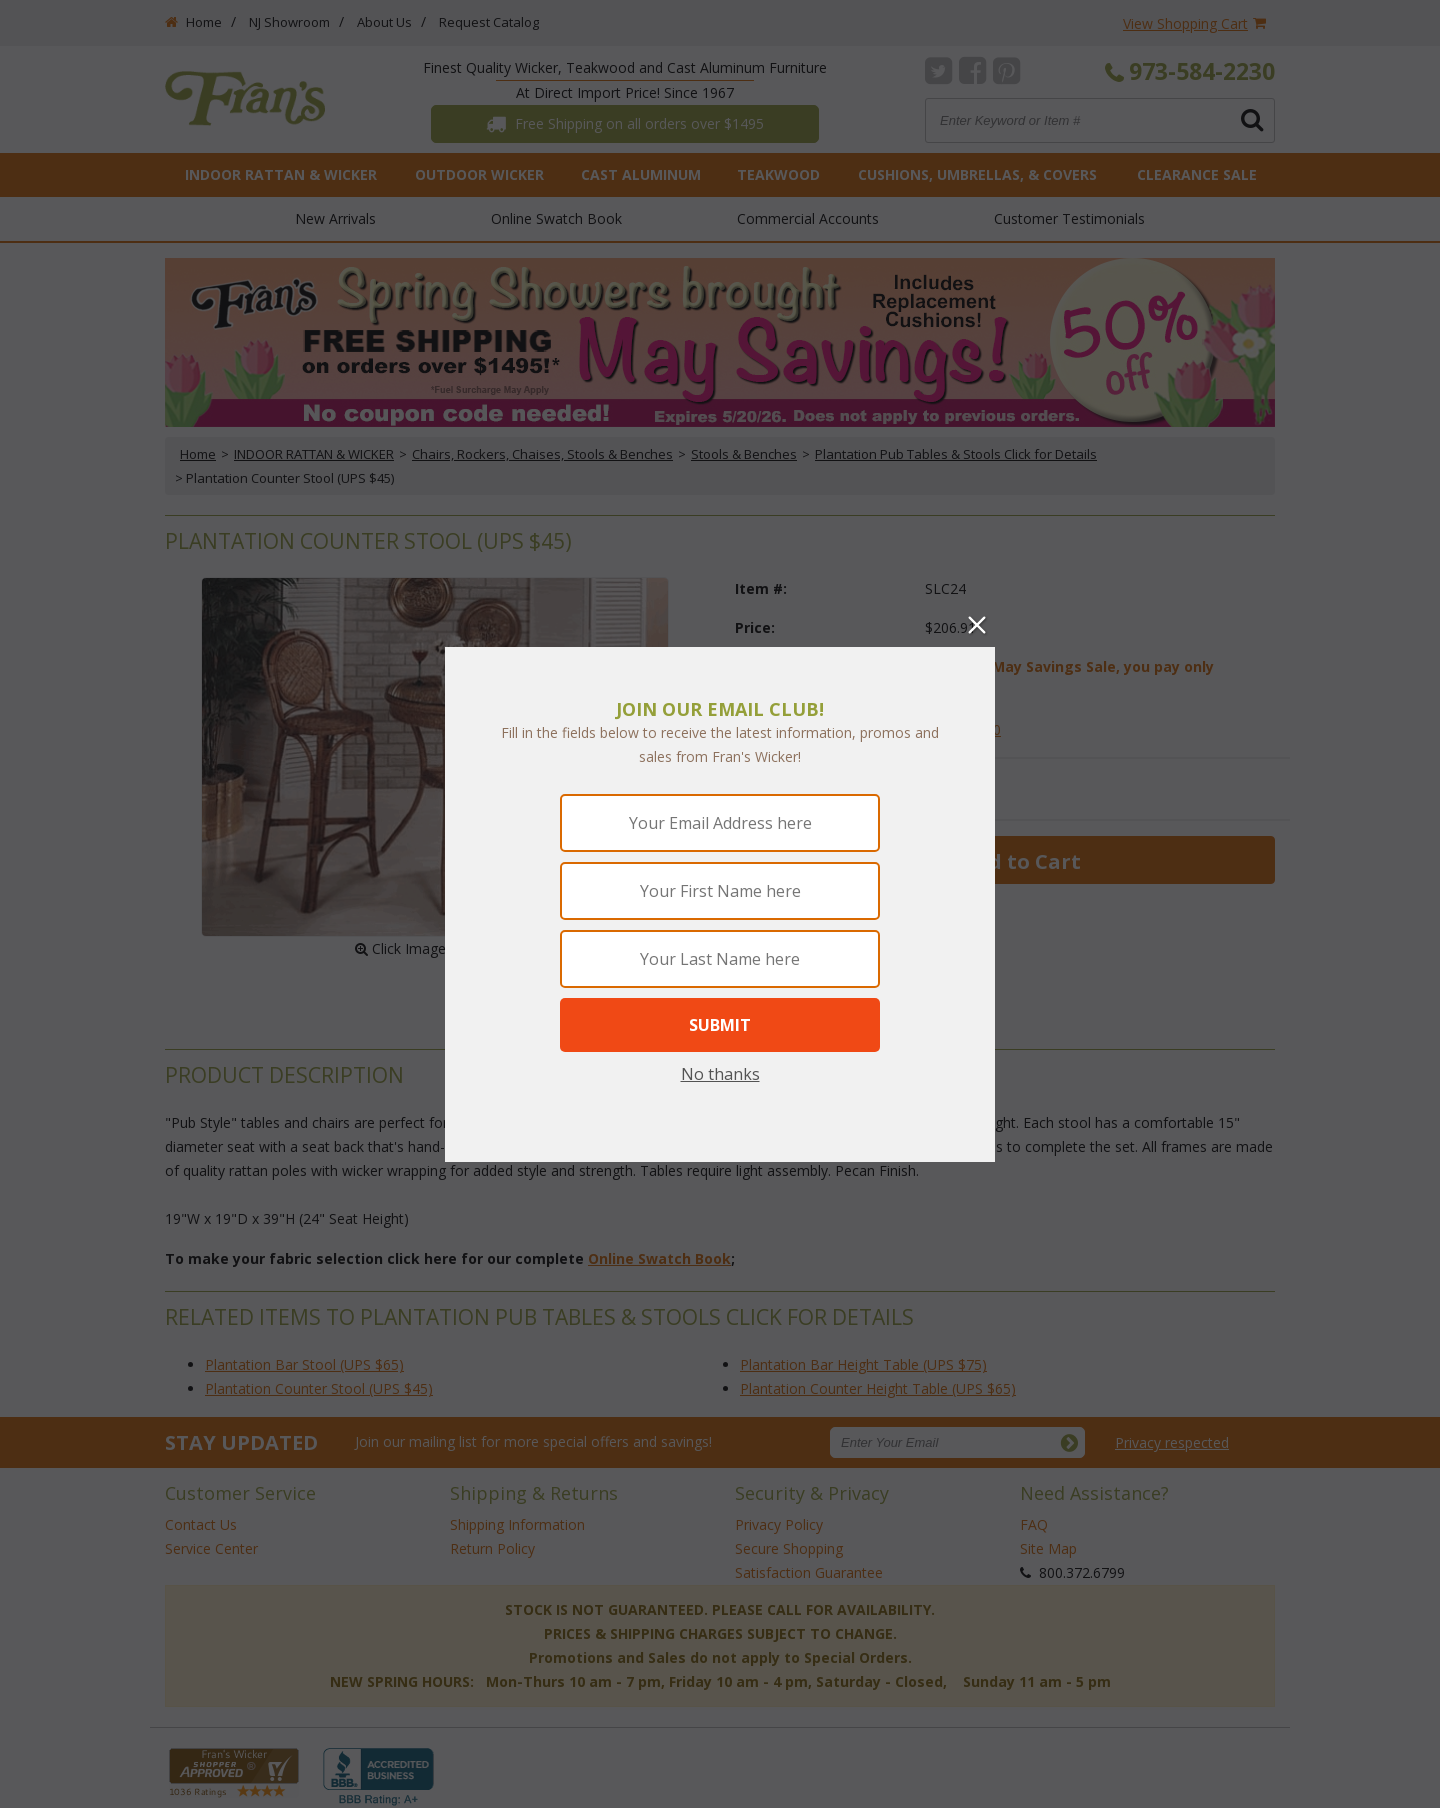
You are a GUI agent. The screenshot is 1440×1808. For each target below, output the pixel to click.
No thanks (720, 1074)
